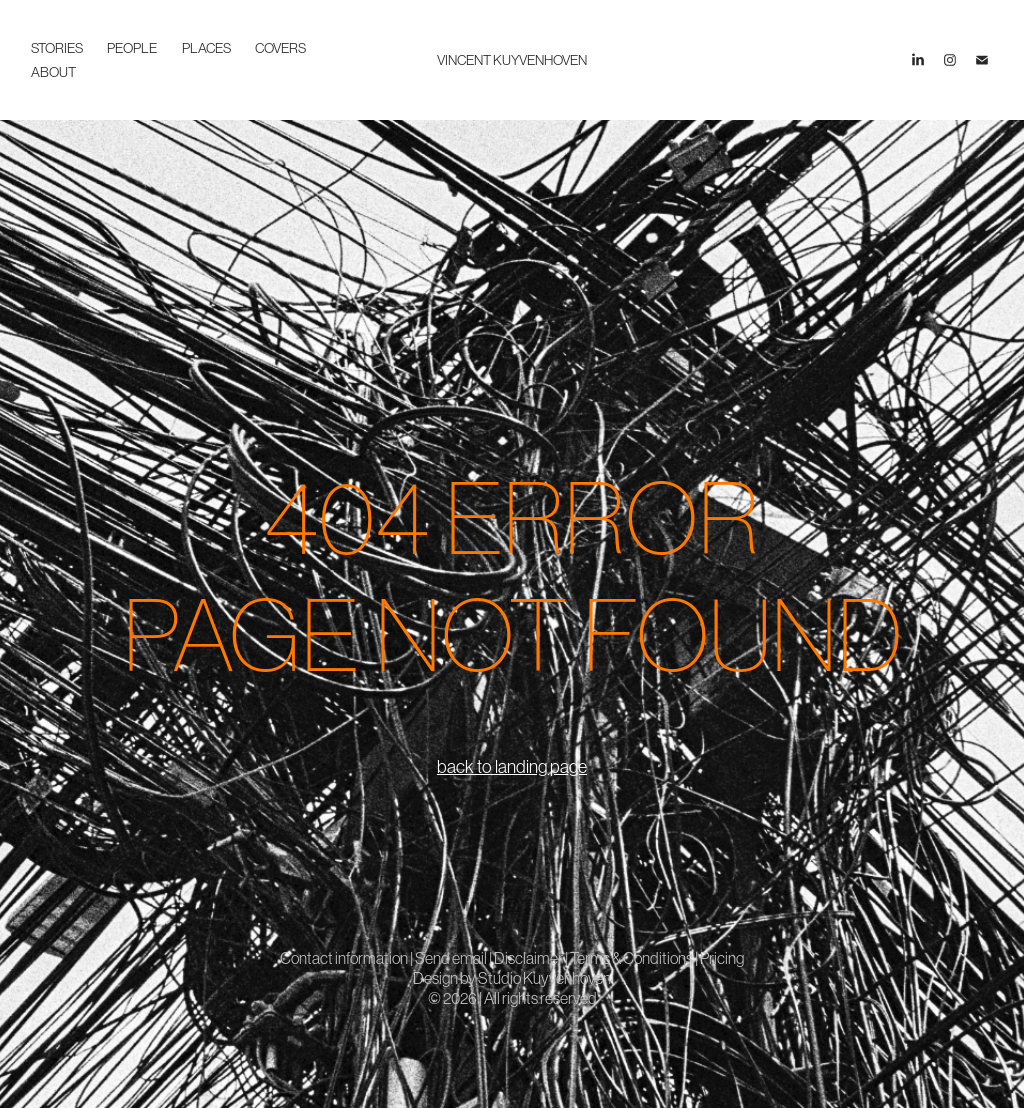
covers (280, 48)
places (206, 48)
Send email (451, 958)
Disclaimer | (532, 958)
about (53, 72)
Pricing (722, 958)
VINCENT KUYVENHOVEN (512, 60)
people (132, 48)
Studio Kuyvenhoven (544, 978)
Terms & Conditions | (635, 958)
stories (57, 48)
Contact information (345, 958)
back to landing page (512, 767)
